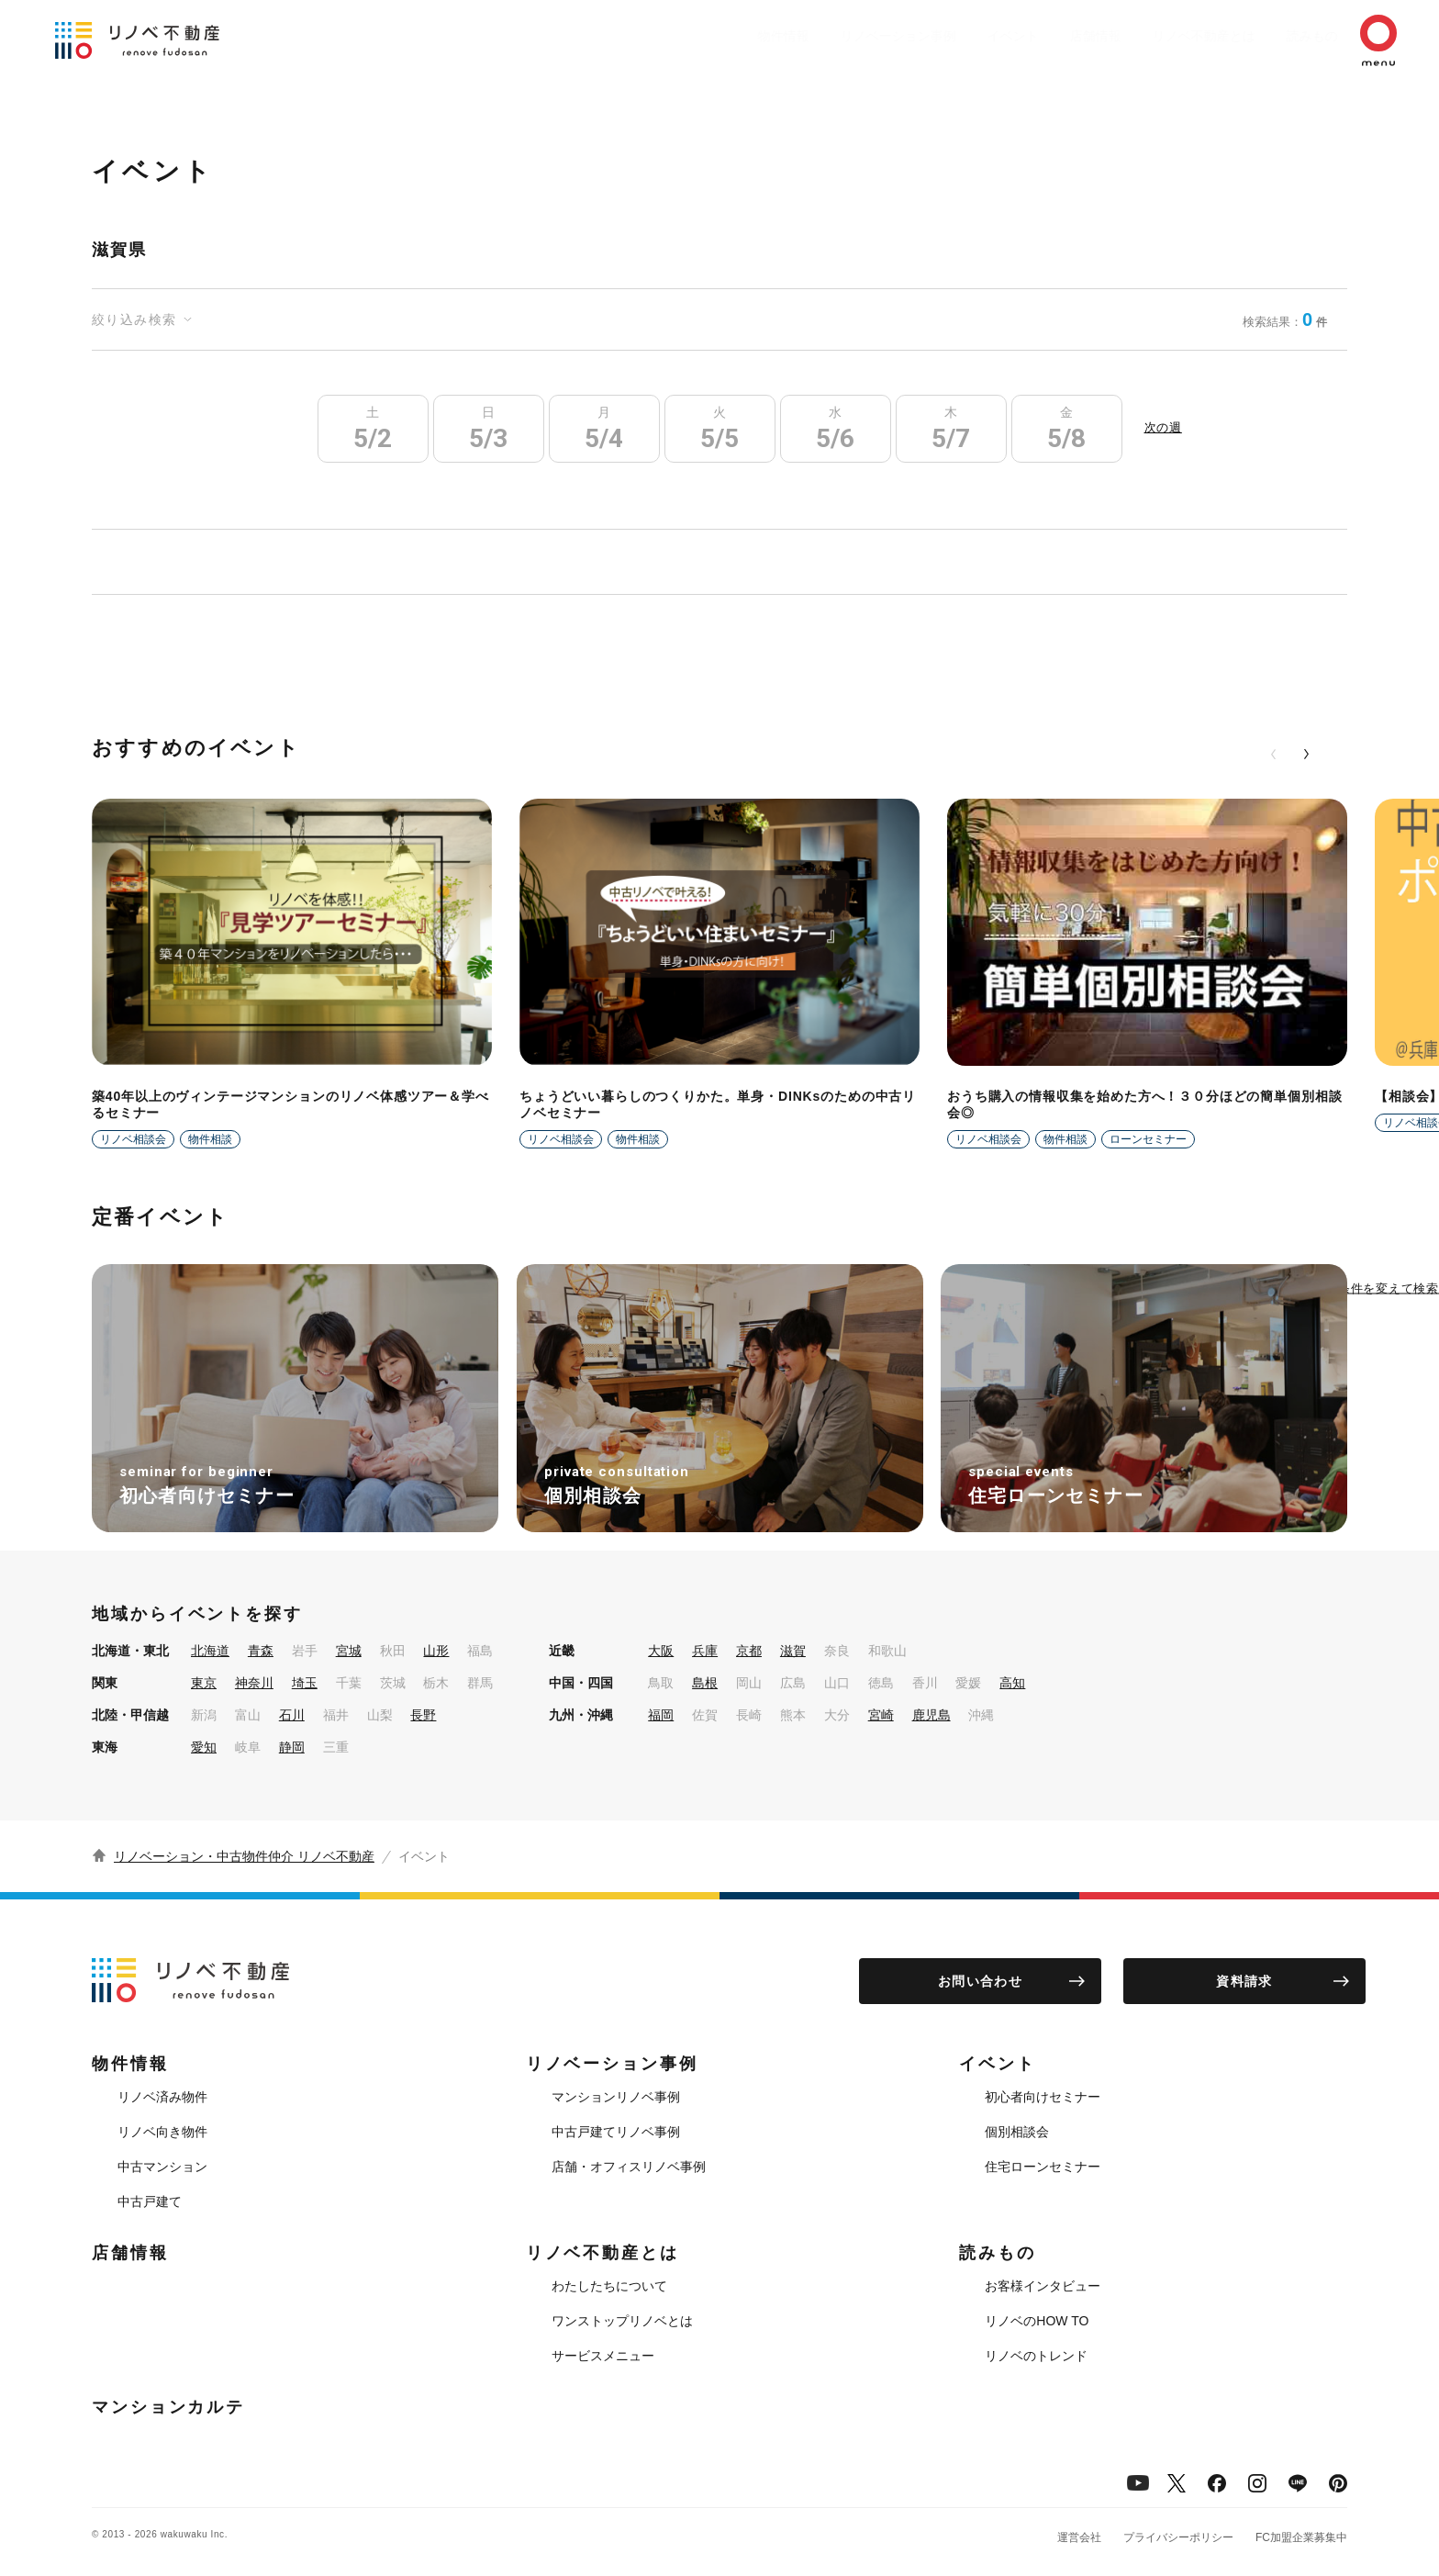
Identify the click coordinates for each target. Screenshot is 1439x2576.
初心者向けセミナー (1042, 2096)
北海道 (210, 1650)
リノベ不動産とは (1167, 35)
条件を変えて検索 (1388, 1288)
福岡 (661, 1715)
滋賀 (793, 1650)
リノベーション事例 (834, 35)
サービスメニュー (603, 2355)
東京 (204, 1682)
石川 (292, 1715)
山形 (436, 1650)
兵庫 (705, 1650)
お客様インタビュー (1042, 2285)
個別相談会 (1017, 2131)
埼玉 (305, 1682)
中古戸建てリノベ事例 (616, 2131)
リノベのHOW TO (1036, 2320)
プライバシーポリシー (1178, 2537)
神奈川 (254, 1682)
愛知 (204, 1747)
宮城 (349, 1650)
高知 (1012, 1682)
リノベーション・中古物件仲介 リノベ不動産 (244, 1856)
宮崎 (881, 1715)
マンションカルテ (168, 2407)
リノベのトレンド (1036, 2355)
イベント (958, 35)
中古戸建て (149, 2201)
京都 (749, 1650)
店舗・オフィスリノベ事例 (629, 2166)
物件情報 (710, 35)
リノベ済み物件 (162, 2096)
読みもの (1285, 35)
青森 (260, 1650)
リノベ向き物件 (162, 2131)
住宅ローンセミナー (1042, 2166)
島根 (705, 1682)
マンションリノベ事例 (616, 2096)
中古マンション (162, 2166)
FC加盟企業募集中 (1301, 2537)
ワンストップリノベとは (622, 2320)
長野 (423, 1715)
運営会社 (1079, 2537)
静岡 (292, 1747)
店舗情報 (1050, 35)
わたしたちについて (609, 2285)
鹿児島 (931, 1715)
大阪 (661, 1650)
